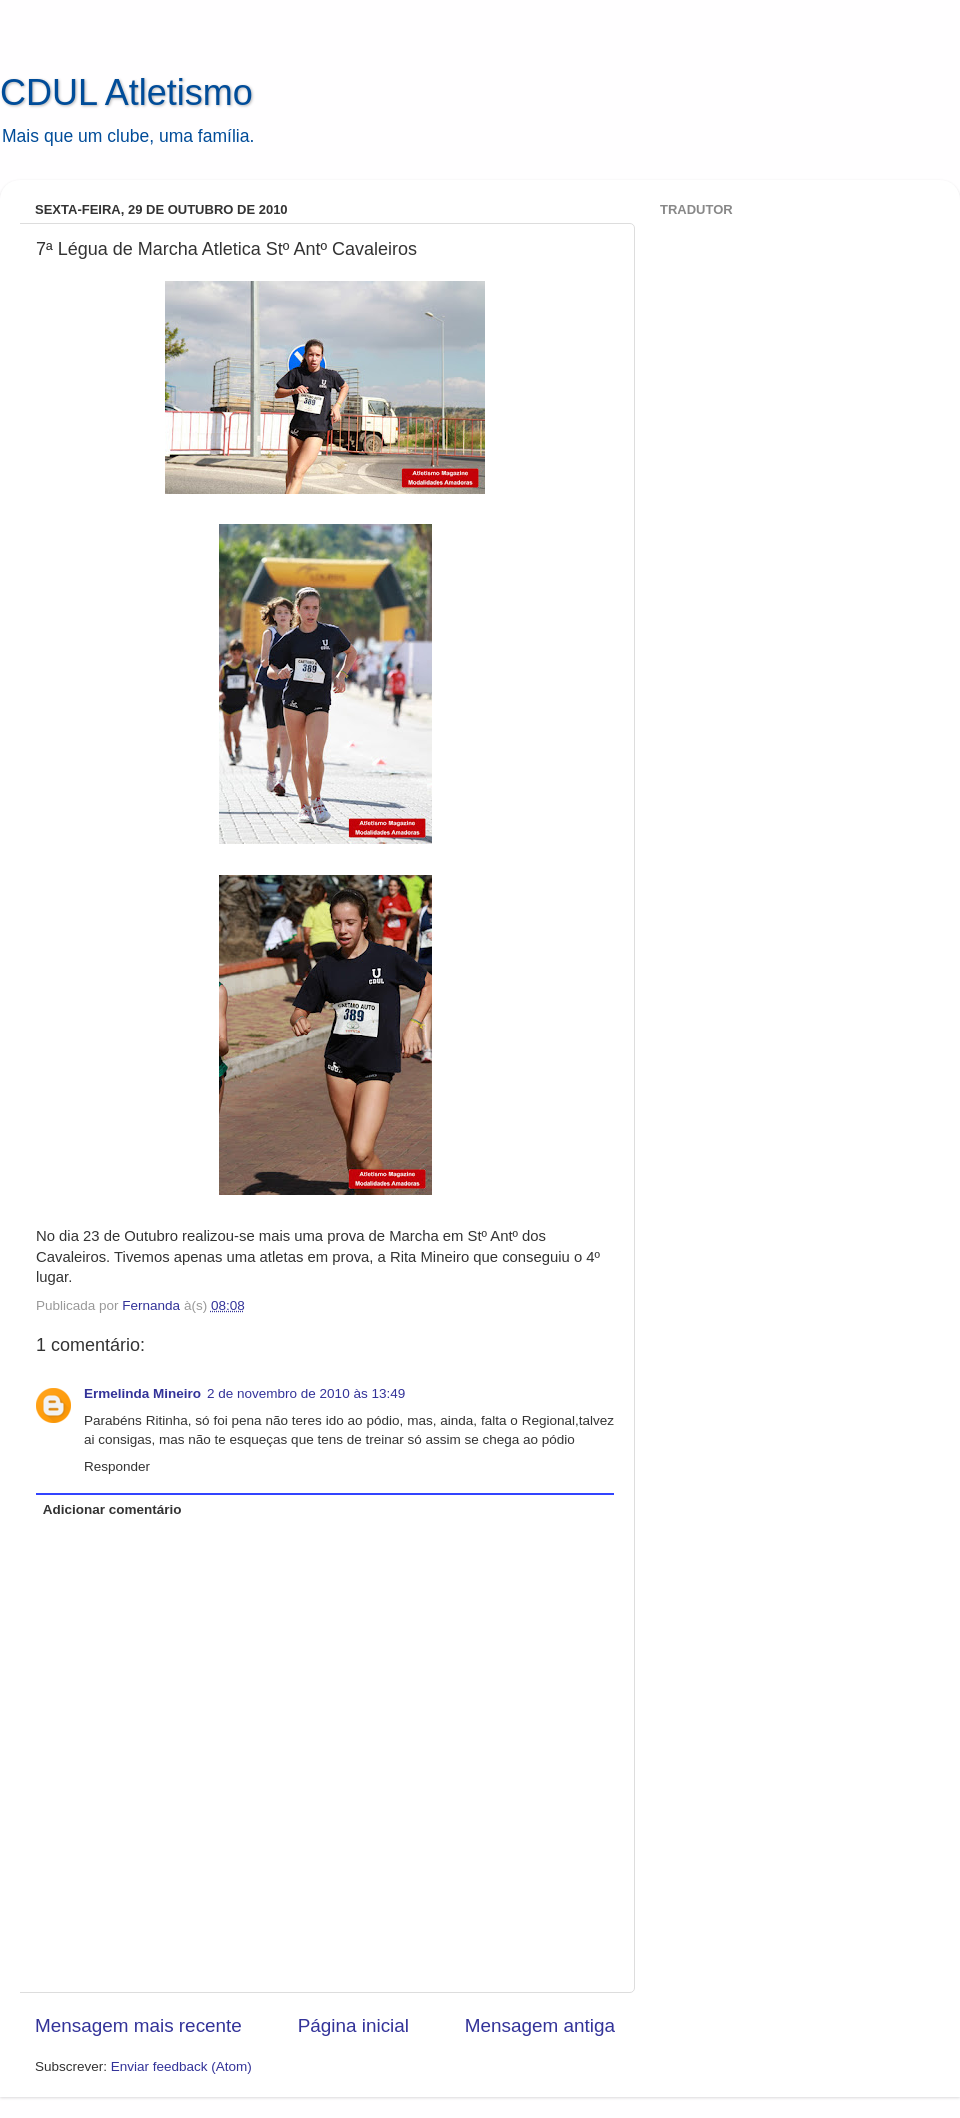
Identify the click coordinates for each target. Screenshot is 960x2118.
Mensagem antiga (540, 2025)
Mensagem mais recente (138, 2025)
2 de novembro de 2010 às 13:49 (306, 1393)
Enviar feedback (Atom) (181, 2066)
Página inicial (353, 2025)
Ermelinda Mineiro (142, 1393)
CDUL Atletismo (126, 92)
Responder (117, 1466)
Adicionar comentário (112, 1509)
